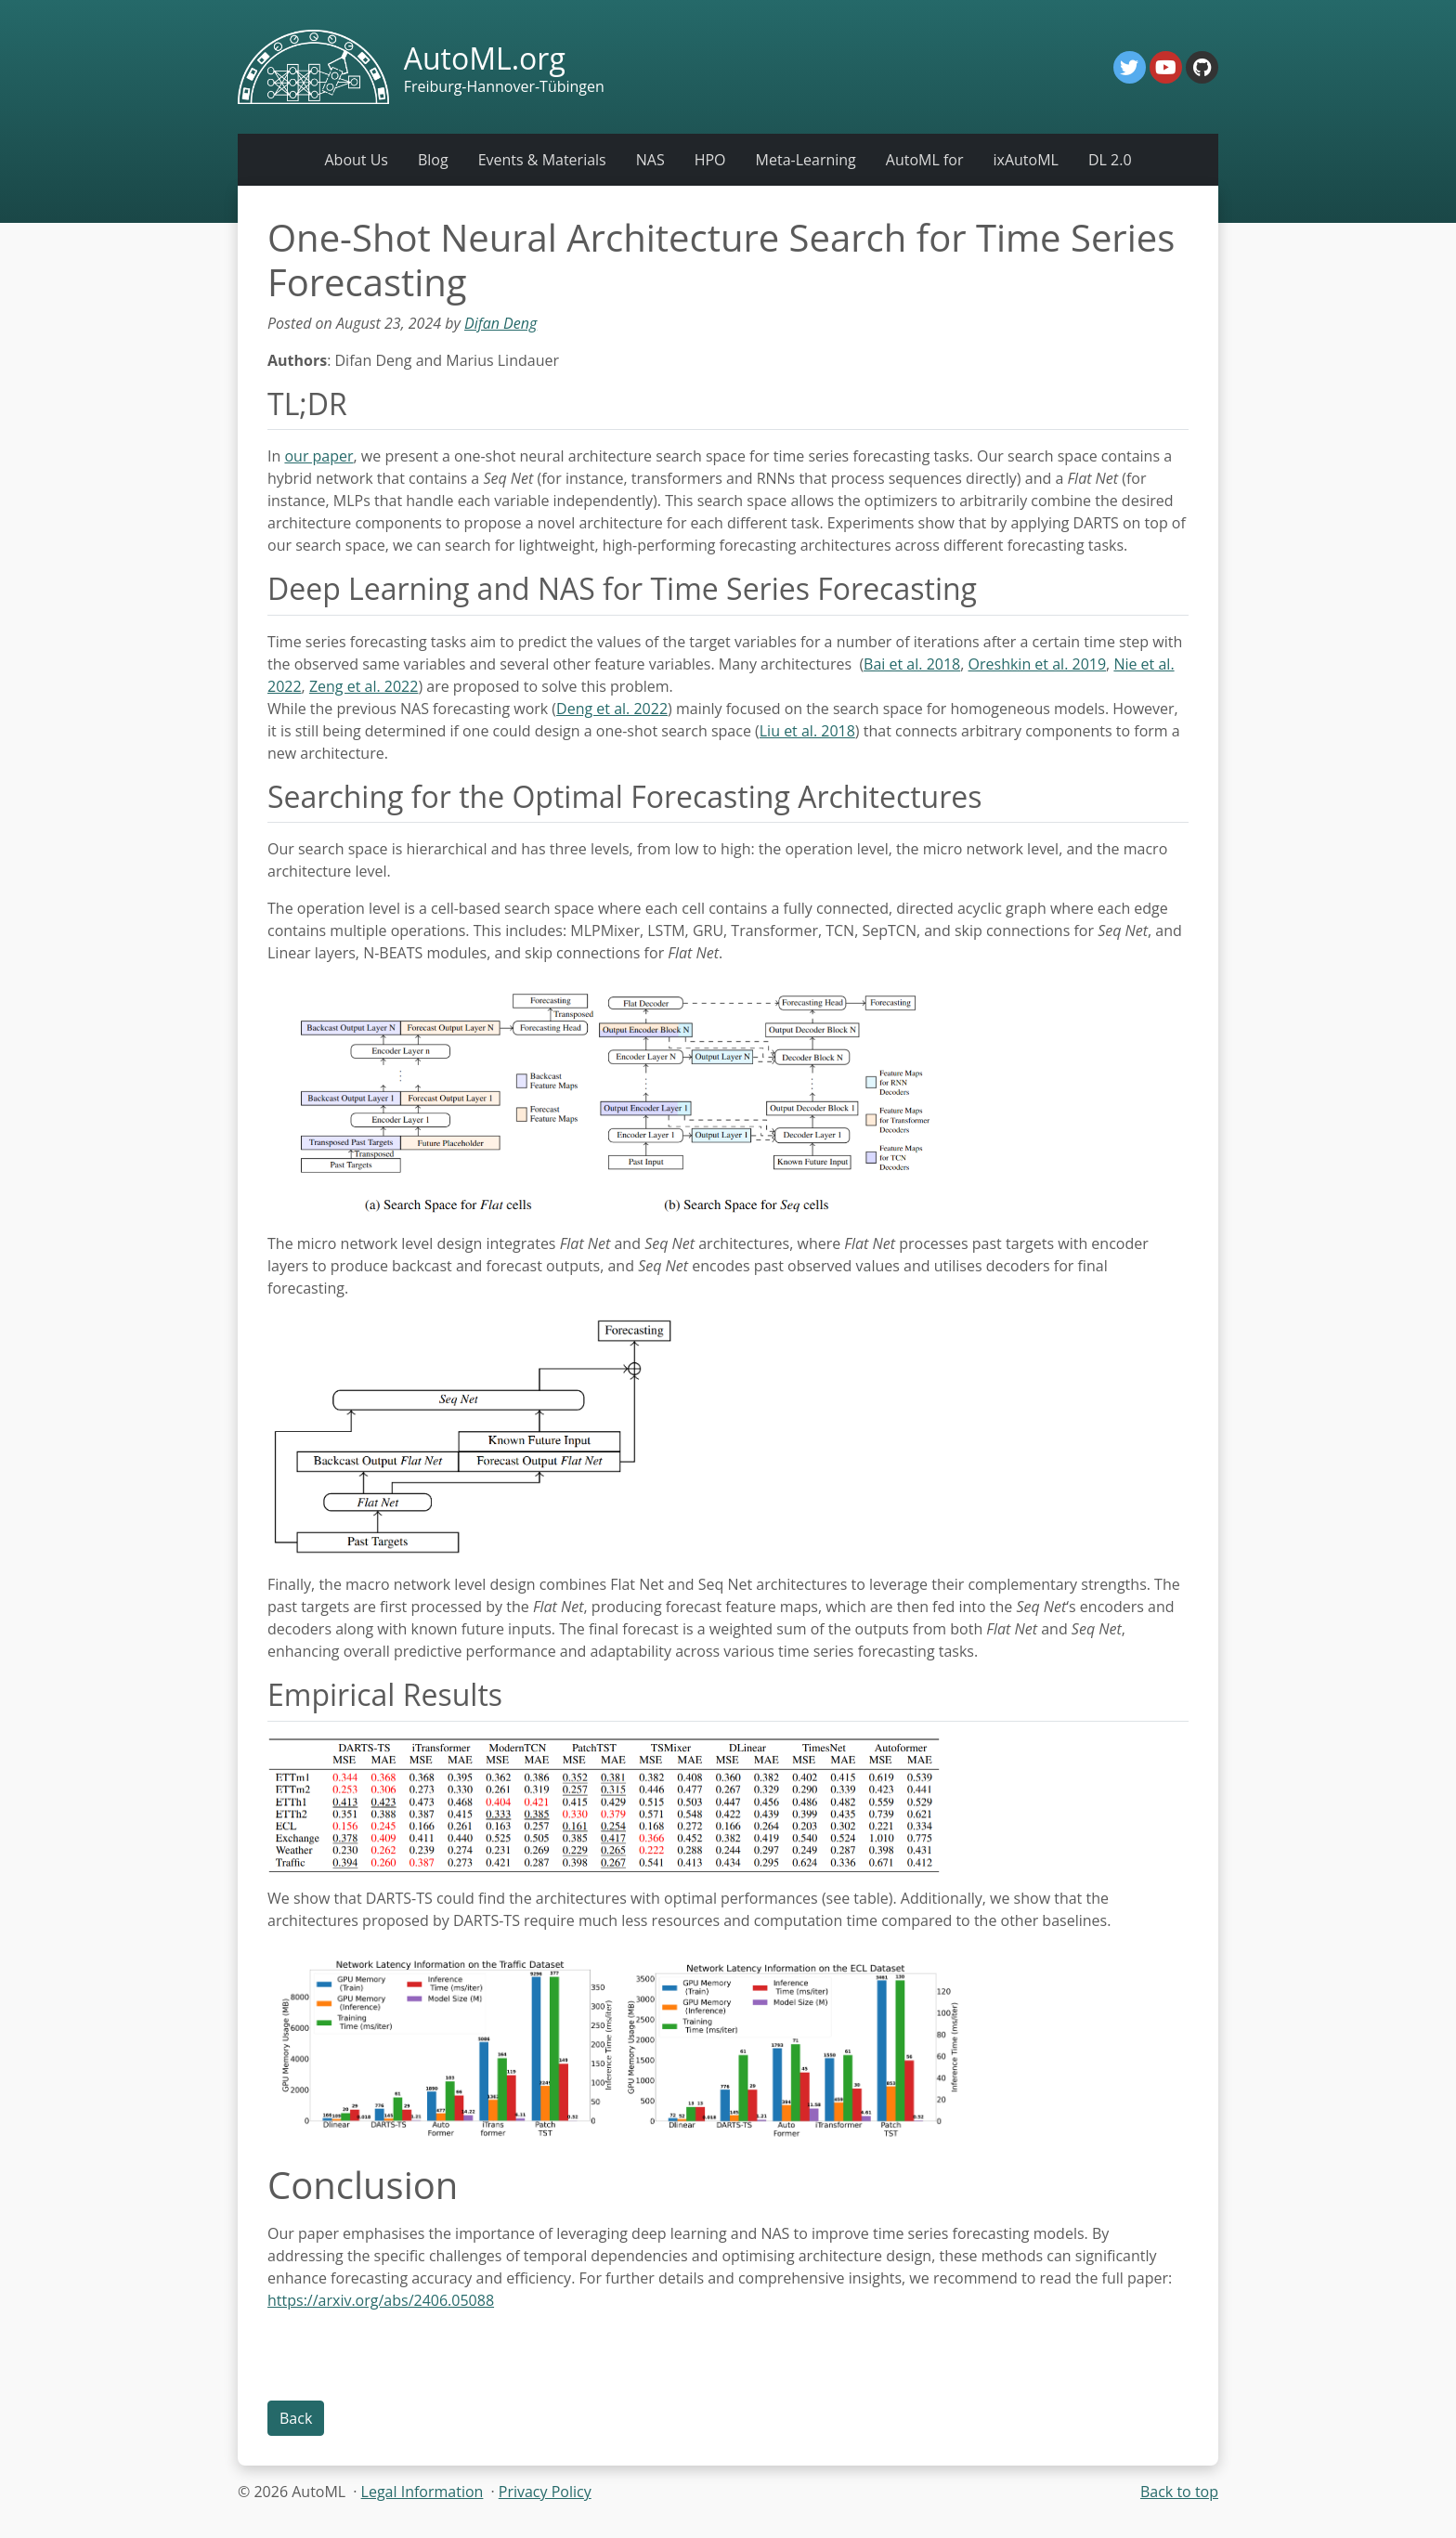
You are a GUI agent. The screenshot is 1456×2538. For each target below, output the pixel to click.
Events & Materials (542, 160)
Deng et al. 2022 (612, 708)
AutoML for (925, 160)
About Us (356, 160)
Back (296, 2418)
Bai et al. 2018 (912, 664)
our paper (318, 456)
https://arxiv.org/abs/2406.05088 (380, 2300)
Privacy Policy (545, 2491)
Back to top (1179, 2491)
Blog (433, 160)
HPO (710, 160)
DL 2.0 (1110, 160)
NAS (650, 160)
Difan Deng (500, 323)
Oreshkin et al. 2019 (1037, 664)
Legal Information (422, 2491)
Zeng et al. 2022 (364, 686)
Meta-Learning (806, 160)
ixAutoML (1025, 160)
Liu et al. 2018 (807, 731)
